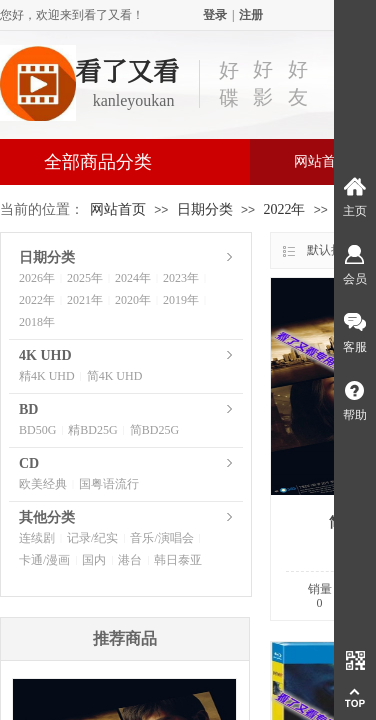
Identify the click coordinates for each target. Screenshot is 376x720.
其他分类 (47, 517)
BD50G (37, 430)
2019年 (181, 300)
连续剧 (37, 538)
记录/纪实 (92, 538)
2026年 (37, 278)
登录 (215, 15)
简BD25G (154, 430)
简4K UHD (115, 376)
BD (28, 409)
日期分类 (205, 209)
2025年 (85, 278)
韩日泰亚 (178, 560)
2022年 (284, 209)
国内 (94, 560)
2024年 (133, 278)
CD (29, 463)
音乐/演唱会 (161, 538)
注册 (251, 15)
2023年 (181, 278)
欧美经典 (43, 484)
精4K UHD (47, 376)
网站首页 (118, 209)
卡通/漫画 (44, 560)
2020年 (133, 300)
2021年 (85, 300)
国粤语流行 (109, 484)
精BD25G (92, 430)
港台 (130, 560)
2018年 (37, 322)
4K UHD (45, 355)
